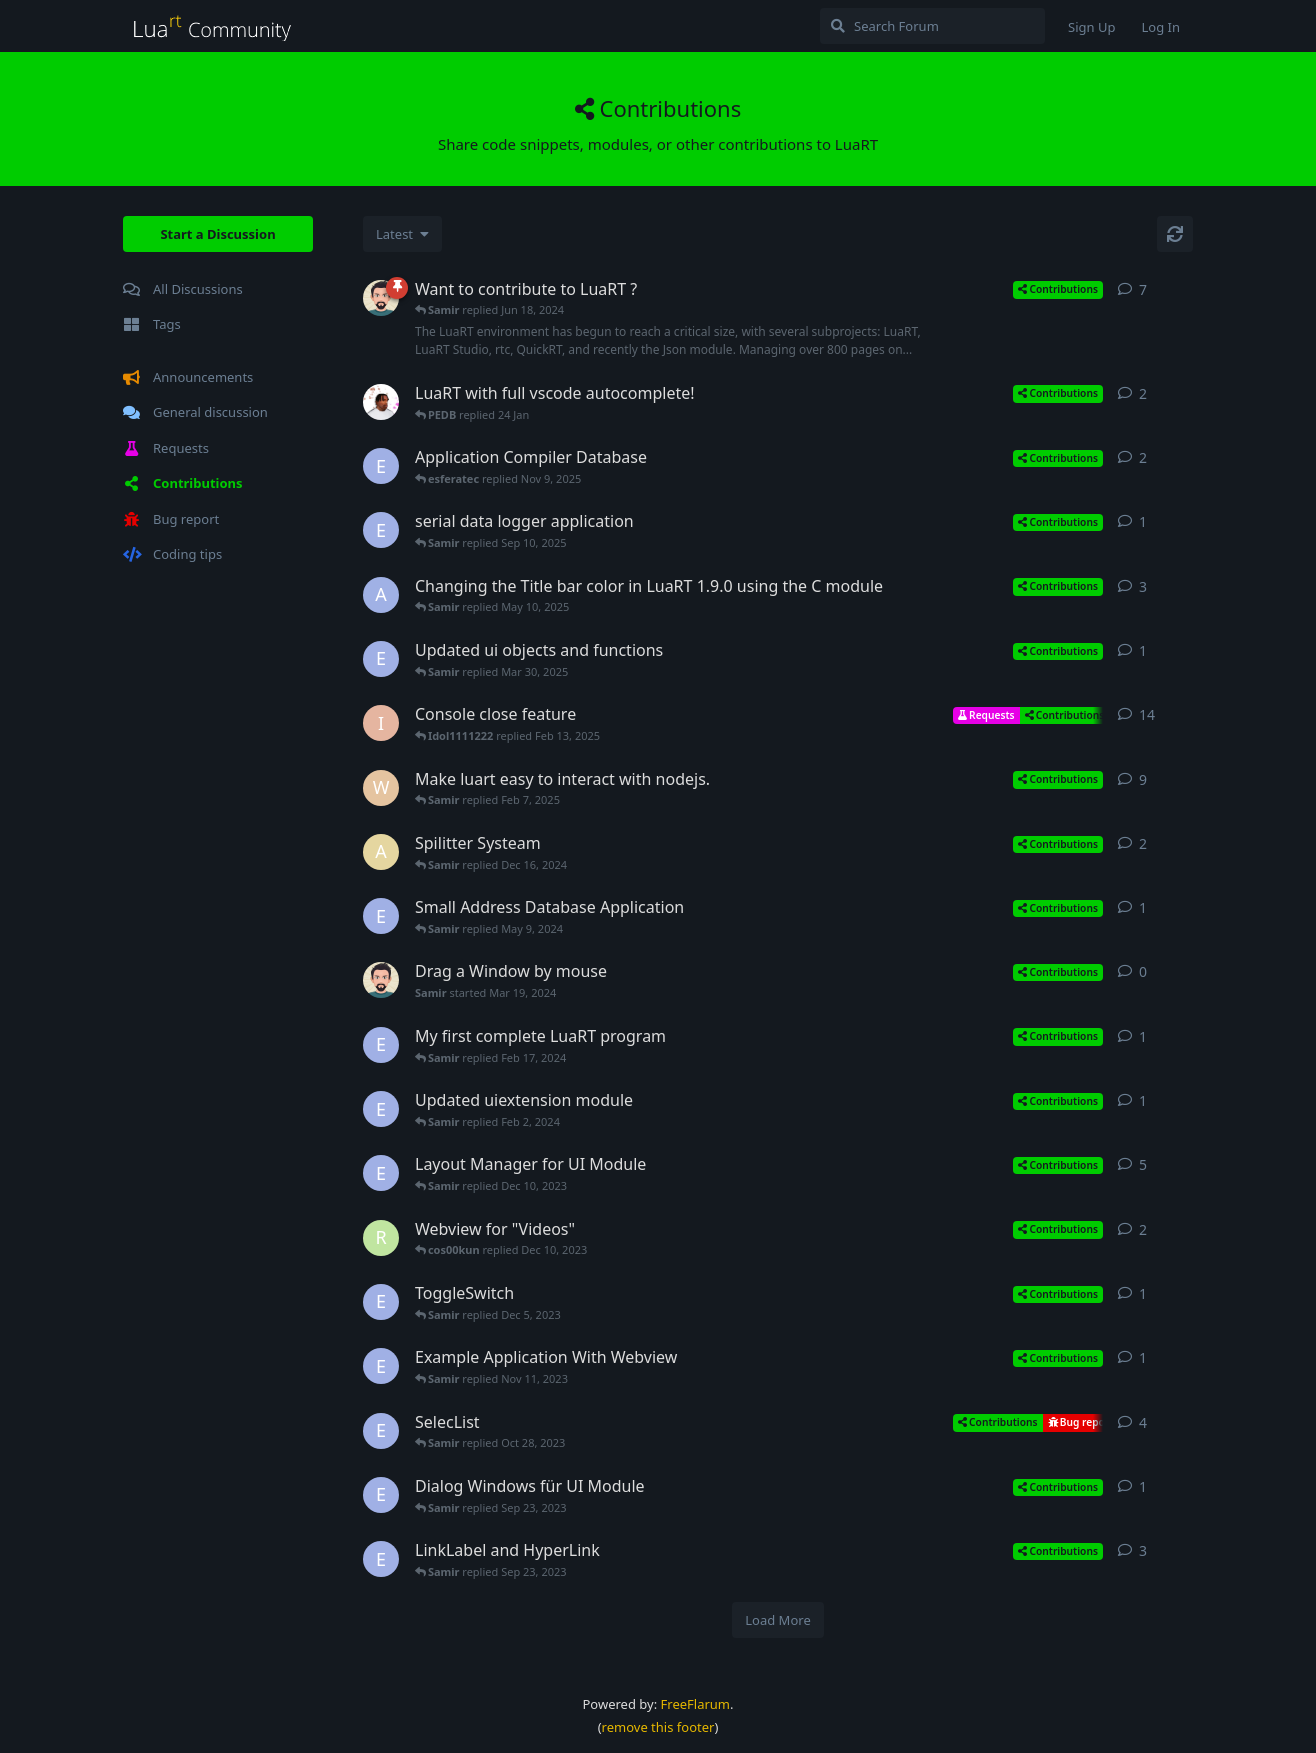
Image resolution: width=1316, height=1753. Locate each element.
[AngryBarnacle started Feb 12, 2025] (381, 595)
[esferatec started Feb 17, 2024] (381, 1045)
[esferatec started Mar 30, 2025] (381, 659)
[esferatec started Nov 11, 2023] (381, 1366)
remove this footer (658, 1727)
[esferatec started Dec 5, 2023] (381, 1302)
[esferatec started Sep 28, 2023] (381, 1431)
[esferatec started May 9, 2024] (381, 916)
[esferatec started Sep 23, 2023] (381, 1495)
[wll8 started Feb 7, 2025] (381, 788)
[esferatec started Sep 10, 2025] (381, 530)
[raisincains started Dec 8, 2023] (381, 1238)
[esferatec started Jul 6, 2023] (381, 1173)
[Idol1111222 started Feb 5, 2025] (381, 723)
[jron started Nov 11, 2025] (381, 402)
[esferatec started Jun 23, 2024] (381, 466)
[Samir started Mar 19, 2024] (381, 980)
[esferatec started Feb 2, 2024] (381, 1109)
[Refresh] (1175, 234)
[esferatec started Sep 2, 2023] (381, 1559)
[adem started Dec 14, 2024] (381, 852)
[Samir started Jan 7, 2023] (381, 298)
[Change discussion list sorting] (402, 234)
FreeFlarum (695, 1704)
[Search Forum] (932, 26)
